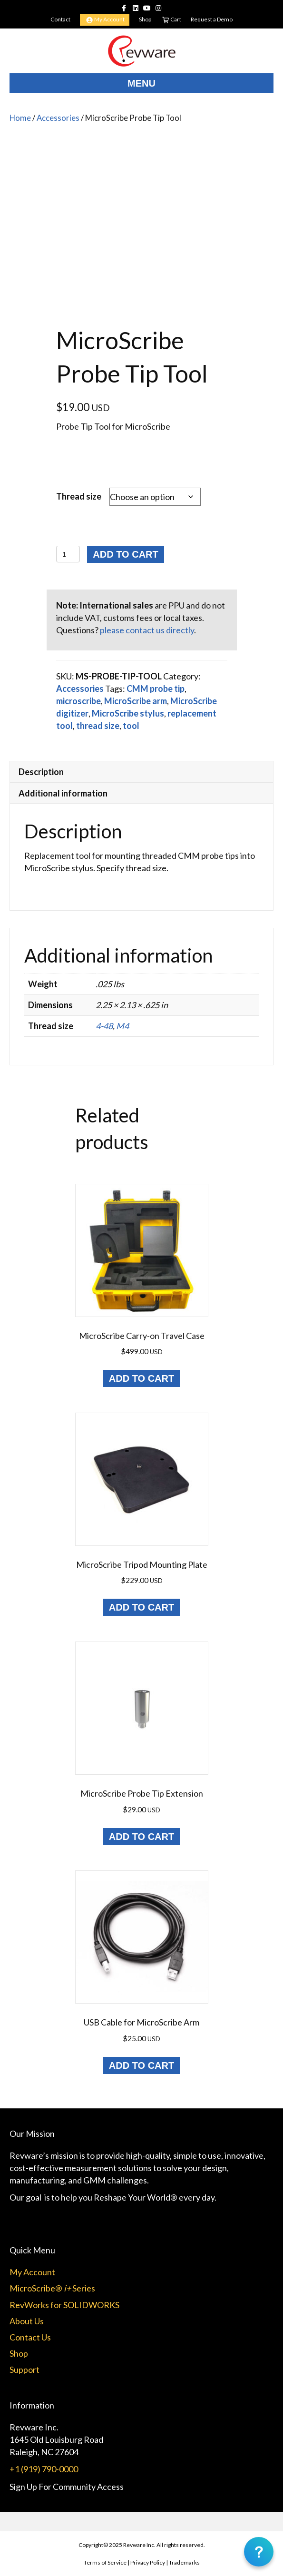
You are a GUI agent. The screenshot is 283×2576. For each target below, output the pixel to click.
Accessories (58, 118)
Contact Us (30, 2337)
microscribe (78, 701)
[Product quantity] (68, 554)
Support (24, 2369)
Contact (60, 19)
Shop (145, 19)
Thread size (78, 496)
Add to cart (125, 554)
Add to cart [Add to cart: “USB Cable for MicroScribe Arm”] (141, 2065)
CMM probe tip (156, 688)
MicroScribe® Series (52, 2288)
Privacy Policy (147, 2562)
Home (20, 118)
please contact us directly (147, 630)
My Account (105, 20)
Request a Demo (212, 19)
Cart (171, 20)
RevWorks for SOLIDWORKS (64, 2305)
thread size (97, 725)
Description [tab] (41, 772)
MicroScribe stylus (128, 713)
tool (131, 725)
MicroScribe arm (135, 701)
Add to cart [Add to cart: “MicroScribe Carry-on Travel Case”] (141, 1378)
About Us (27, 2321)
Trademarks (184, 2562)
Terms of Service (105, 2562)
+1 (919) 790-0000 (44, 2469)
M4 (122, 1026)
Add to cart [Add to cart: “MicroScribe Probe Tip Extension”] (141, 1836)
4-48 (104, 1026)
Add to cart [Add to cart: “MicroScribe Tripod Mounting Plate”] (141, 1607)
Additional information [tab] (63, 793)
